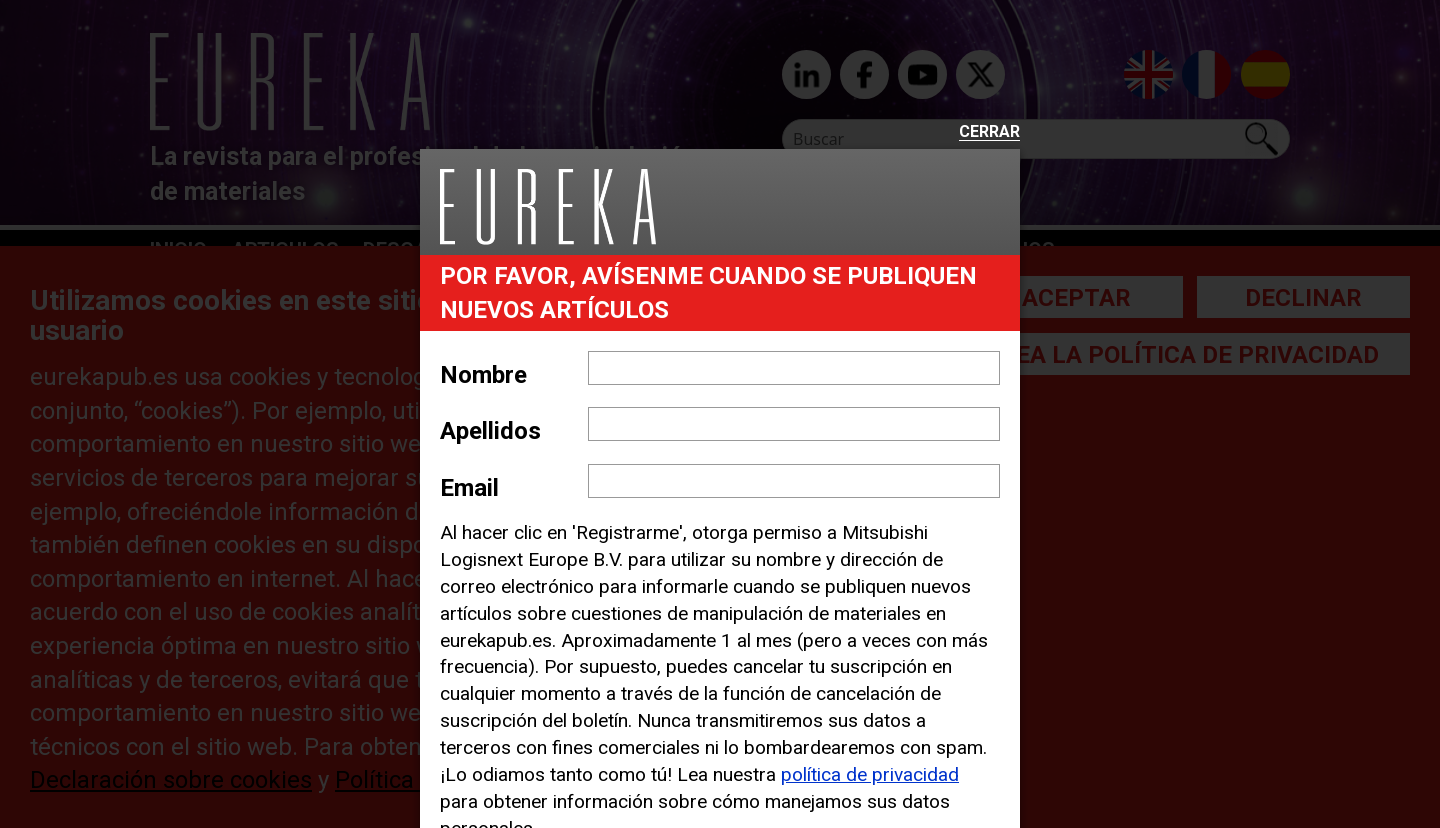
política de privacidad (870, 774)
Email (469, 488)
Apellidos (490, 431)
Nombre (483, 375)
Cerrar (989, 132)
